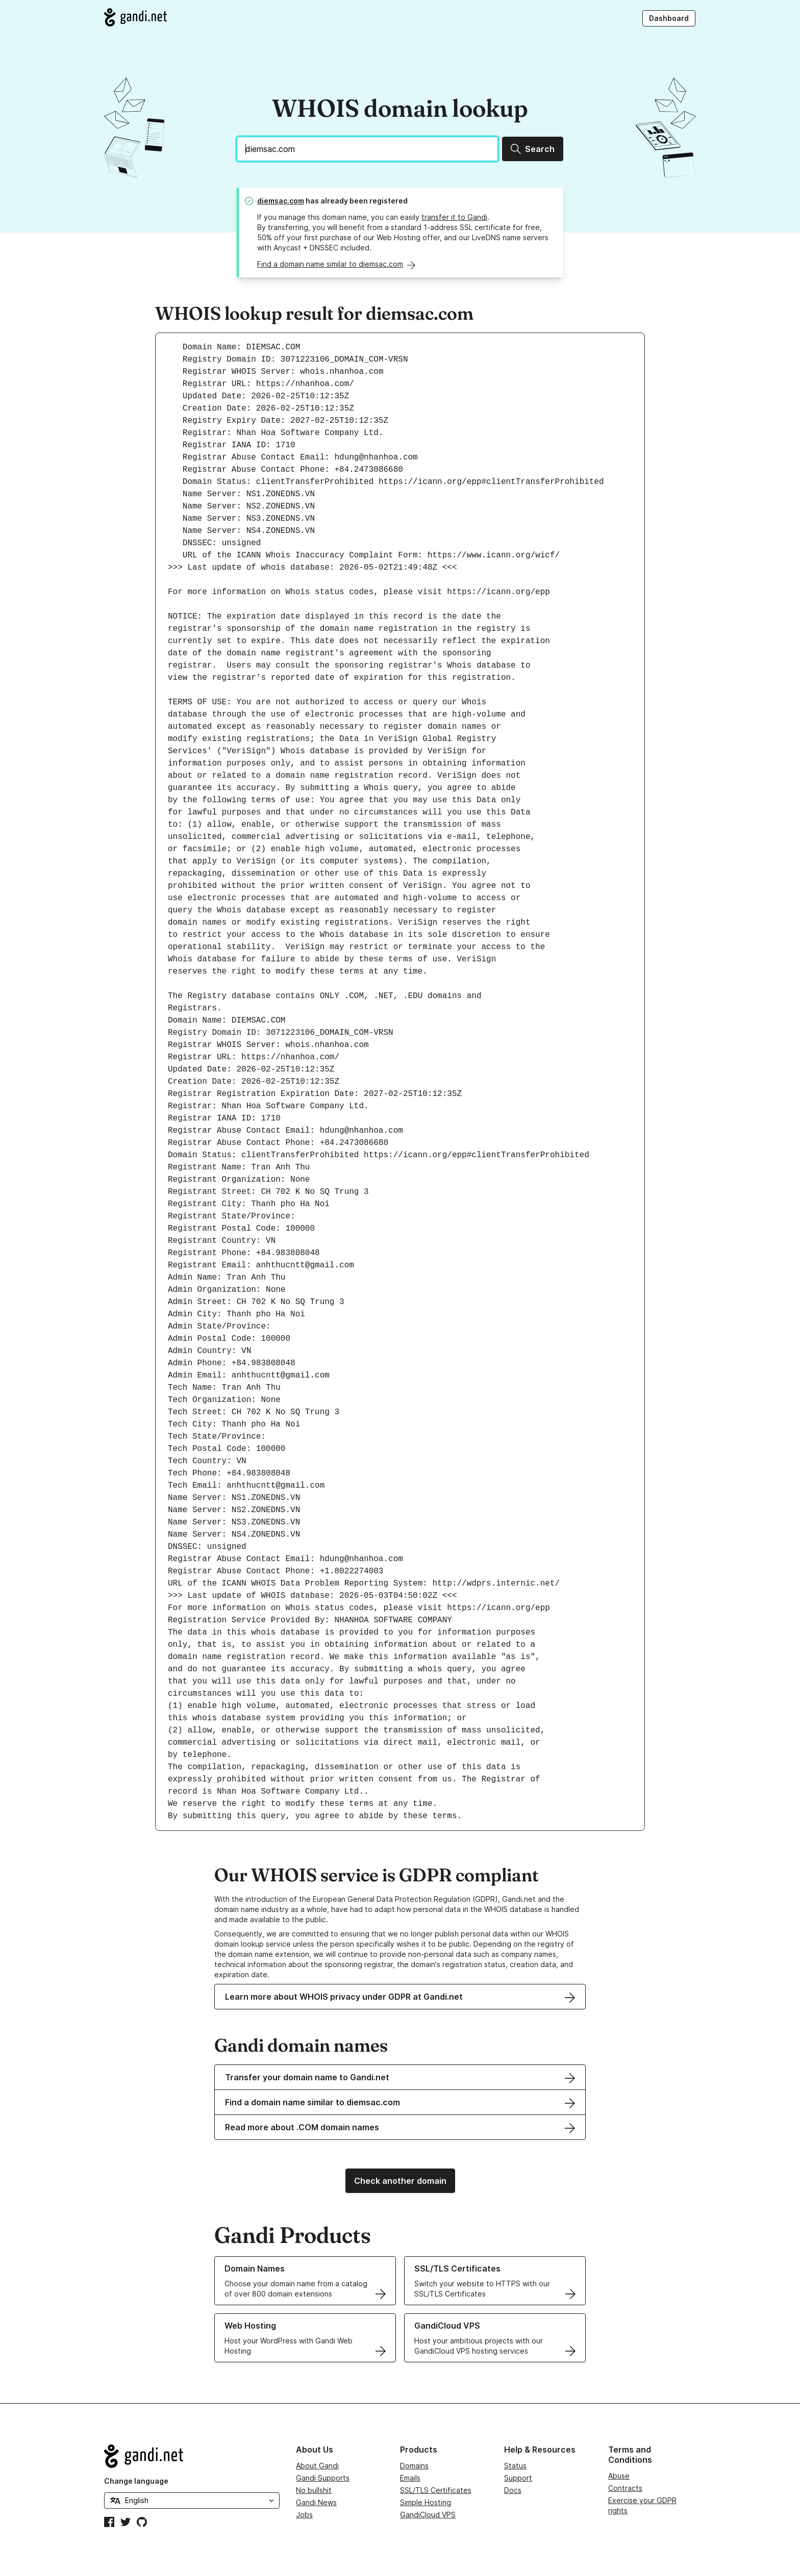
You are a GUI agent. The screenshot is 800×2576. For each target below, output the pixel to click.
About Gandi (317, 2465)
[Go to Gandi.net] (135, 17)
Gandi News (316, 2502)
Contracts (625, 2488)
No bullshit (314, 2490)
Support (518, 2477)
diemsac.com (280, 200)
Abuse (619, 2475)
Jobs (304, 2514)
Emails (410, 2477)
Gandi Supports (322, 2477)
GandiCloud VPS (428, 2514)
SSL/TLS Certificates (435, 2490)
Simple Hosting (425, 2502)
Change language (136, 2481)
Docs (512, 2490)
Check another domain (400, 2181)
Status (515, 2465)
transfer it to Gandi (454, 217)
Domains (414, 2465)
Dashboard (669, 18)
